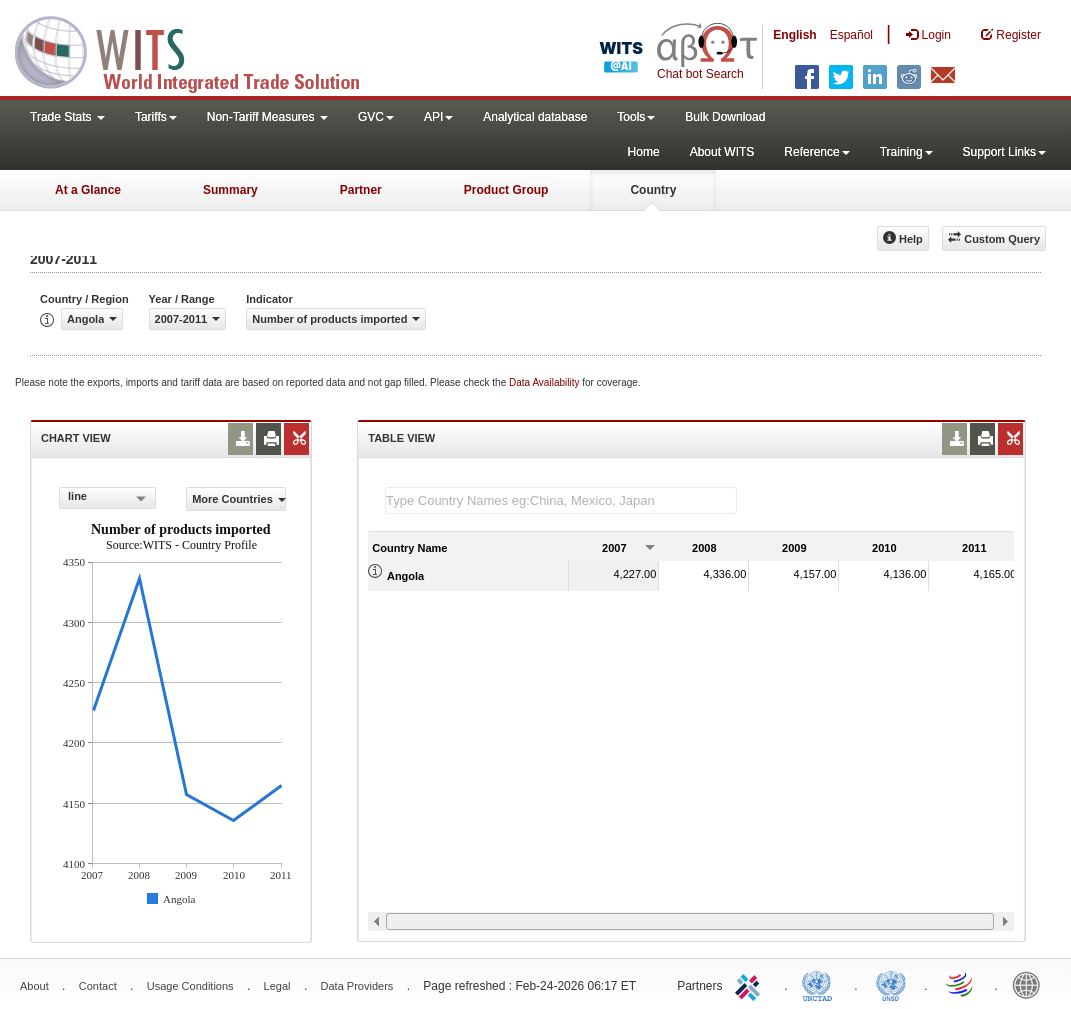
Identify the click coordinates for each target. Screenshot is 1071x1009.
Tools (636, 117)
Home (644, 152)
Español (851, 35)
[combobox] (107, 498)
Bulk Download (725, 117)
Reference (816, 152)
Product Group (506, 190)
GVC (376, 117)
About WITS (722, 152)
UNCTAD (821, 984)
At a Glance (88, 190)
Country (653, 190)
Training (906, 152)
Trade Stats (67, 117)
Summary (230, 190)
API (438, 117)
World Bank (1031, 984)
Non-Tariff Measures (267, 117)
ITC (751, 984)
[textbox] (561, 500)
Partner (361, 190)
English (794, 35)
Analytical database (535, 117)
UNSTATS (891, 984)
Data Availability (545, 382)
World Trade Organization (961, 984)
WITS (200, 50)
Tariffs (156, 117)
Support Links (1004, 152)
